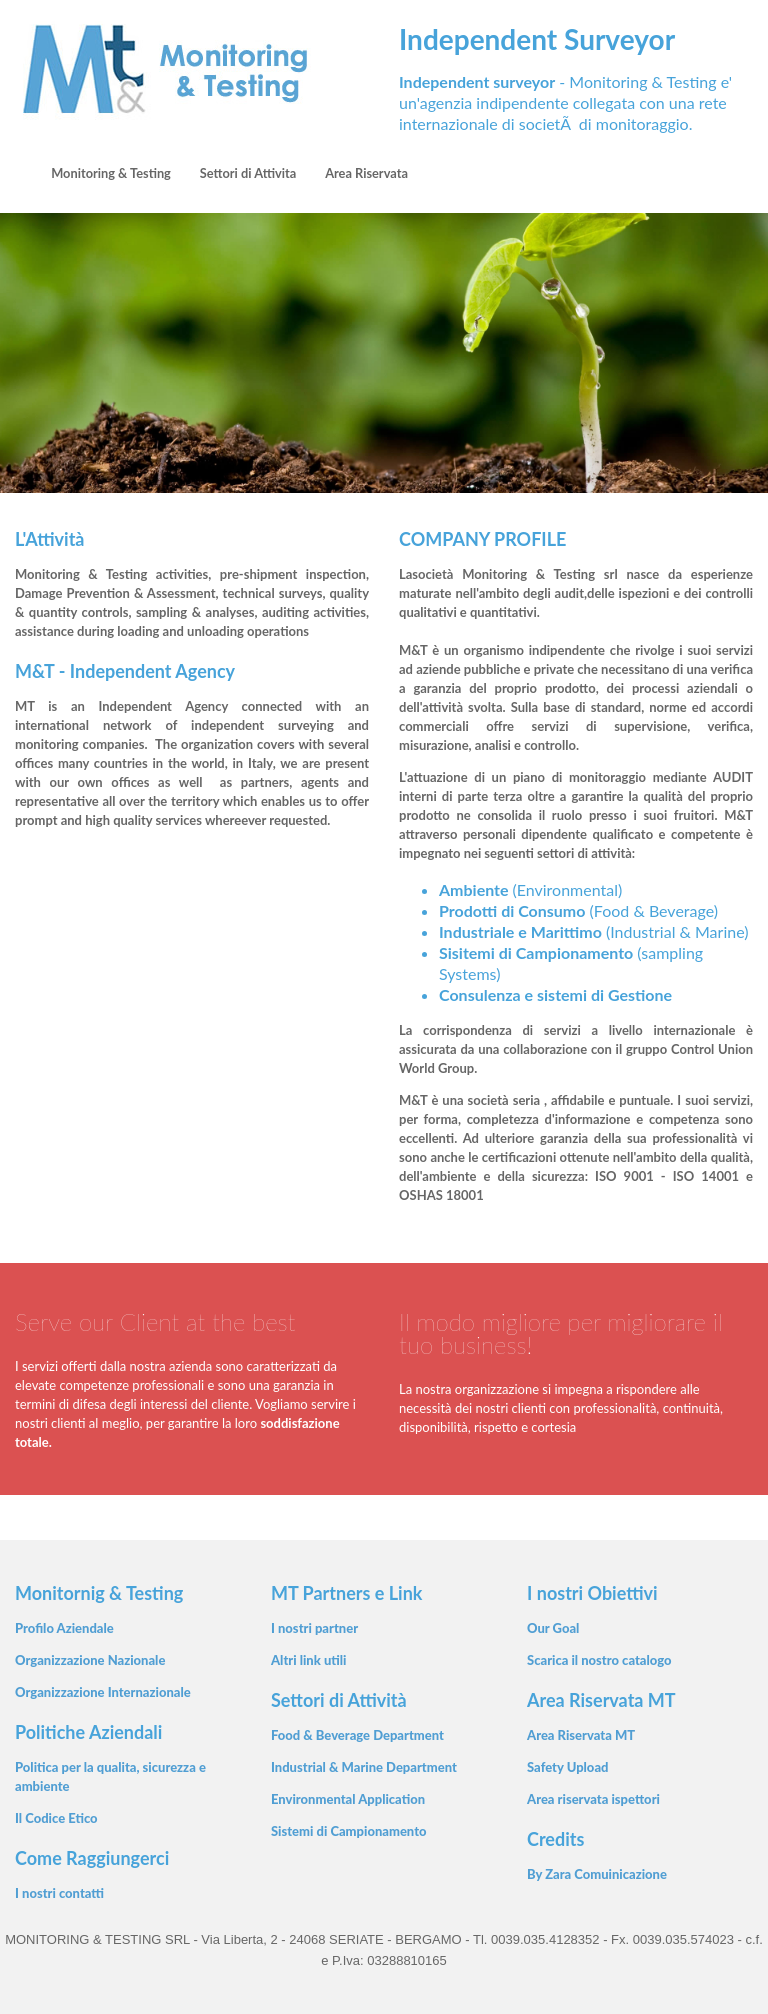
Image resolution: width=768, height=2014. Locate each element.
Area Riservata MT (581, 1735)
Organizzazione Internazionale (103, 1692)
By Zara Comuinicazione (597, 1874)
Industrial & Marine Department (364, 1767)
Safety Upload (567, 1767)
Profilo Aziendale (64, 1628)
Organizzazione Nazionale (90, 1660)
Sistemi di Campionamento (349, 1831)
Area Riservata (366, 173)
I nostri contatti (59, 1893)
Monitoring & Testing (111, 173)
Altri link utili (309, 1660)
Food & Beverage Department (357, 1735)
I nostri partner (314, 1628)
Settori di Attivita (248, 173)
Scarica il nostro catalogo (599, 1660)
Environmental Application (348, 1799)
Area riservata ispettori (593, 1799)
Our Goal (553, 1628)
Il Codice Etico (56, 1818)
